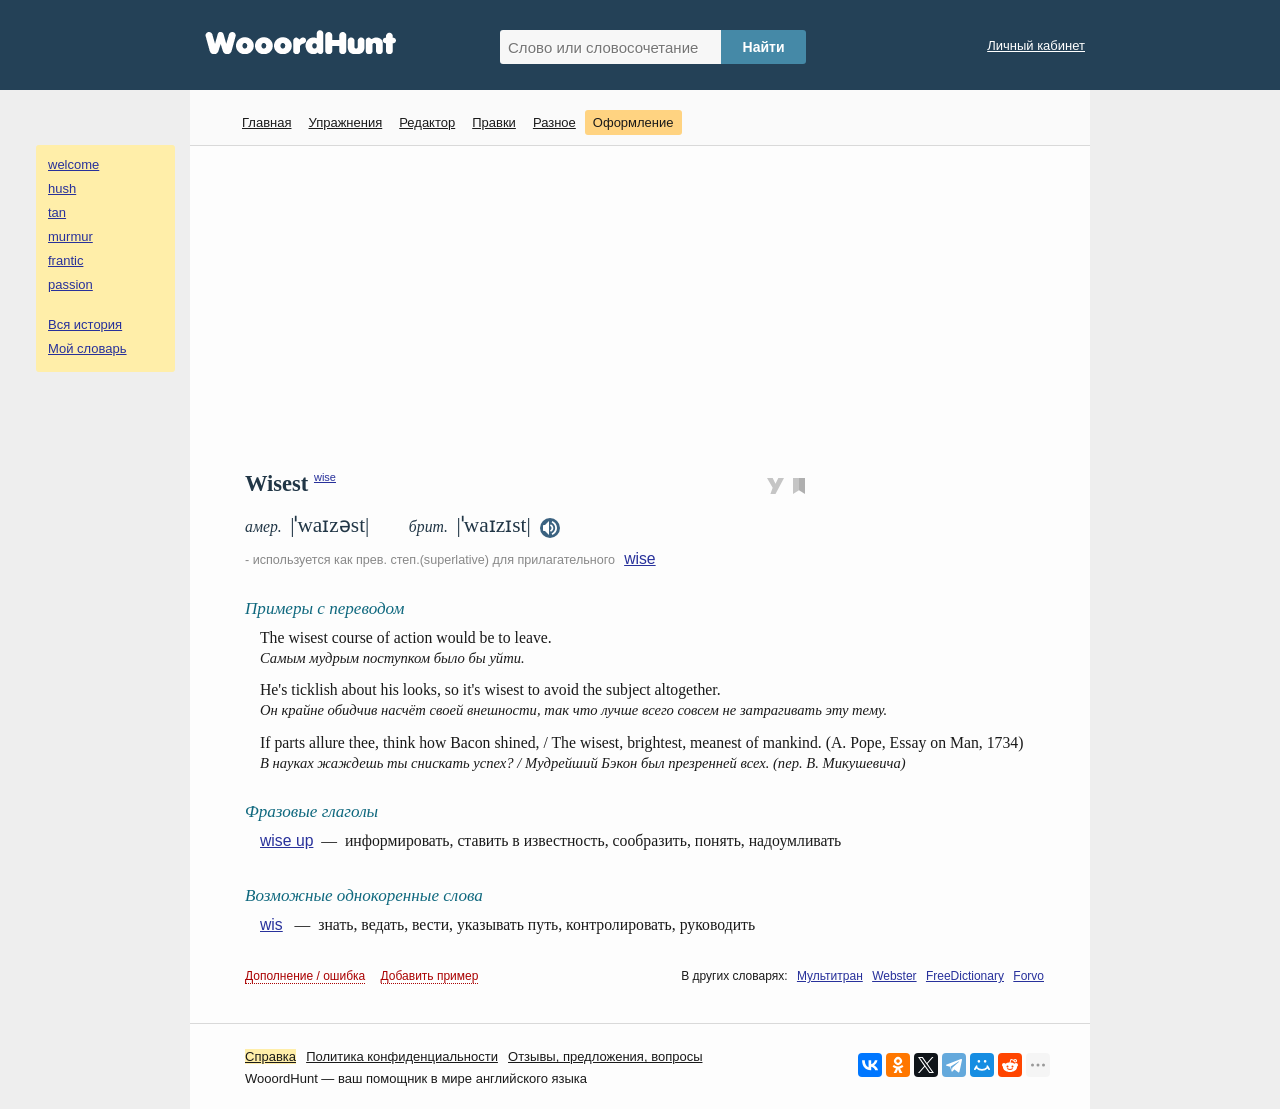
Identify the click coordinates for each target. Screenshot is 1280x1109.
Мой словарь (87, 348)
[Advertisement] (647, 306)
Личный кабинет (1036, 45)
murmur (70, 236)
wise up (286, 840)
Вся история (85, 324)
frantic (65, 260)
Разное (554, 122)
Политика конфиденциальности (402, 1056)
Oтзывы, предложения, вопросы (605, 1056)
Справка (270, 1056)
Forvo (1028, 976)
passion (70, 284)
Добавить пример (430, 976)
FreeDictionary (965, 976)
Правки (494, 122)
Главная (266, 122)
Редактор (427, 122)
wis (271, 924)
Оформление (633, 122)
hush (62, 188)
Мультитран (830, 976)
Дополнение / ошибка (305, 976)
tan (57, 212)
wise (325, 477)
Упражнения (345, 122)
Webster (894, 976)
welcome (73, 164)
